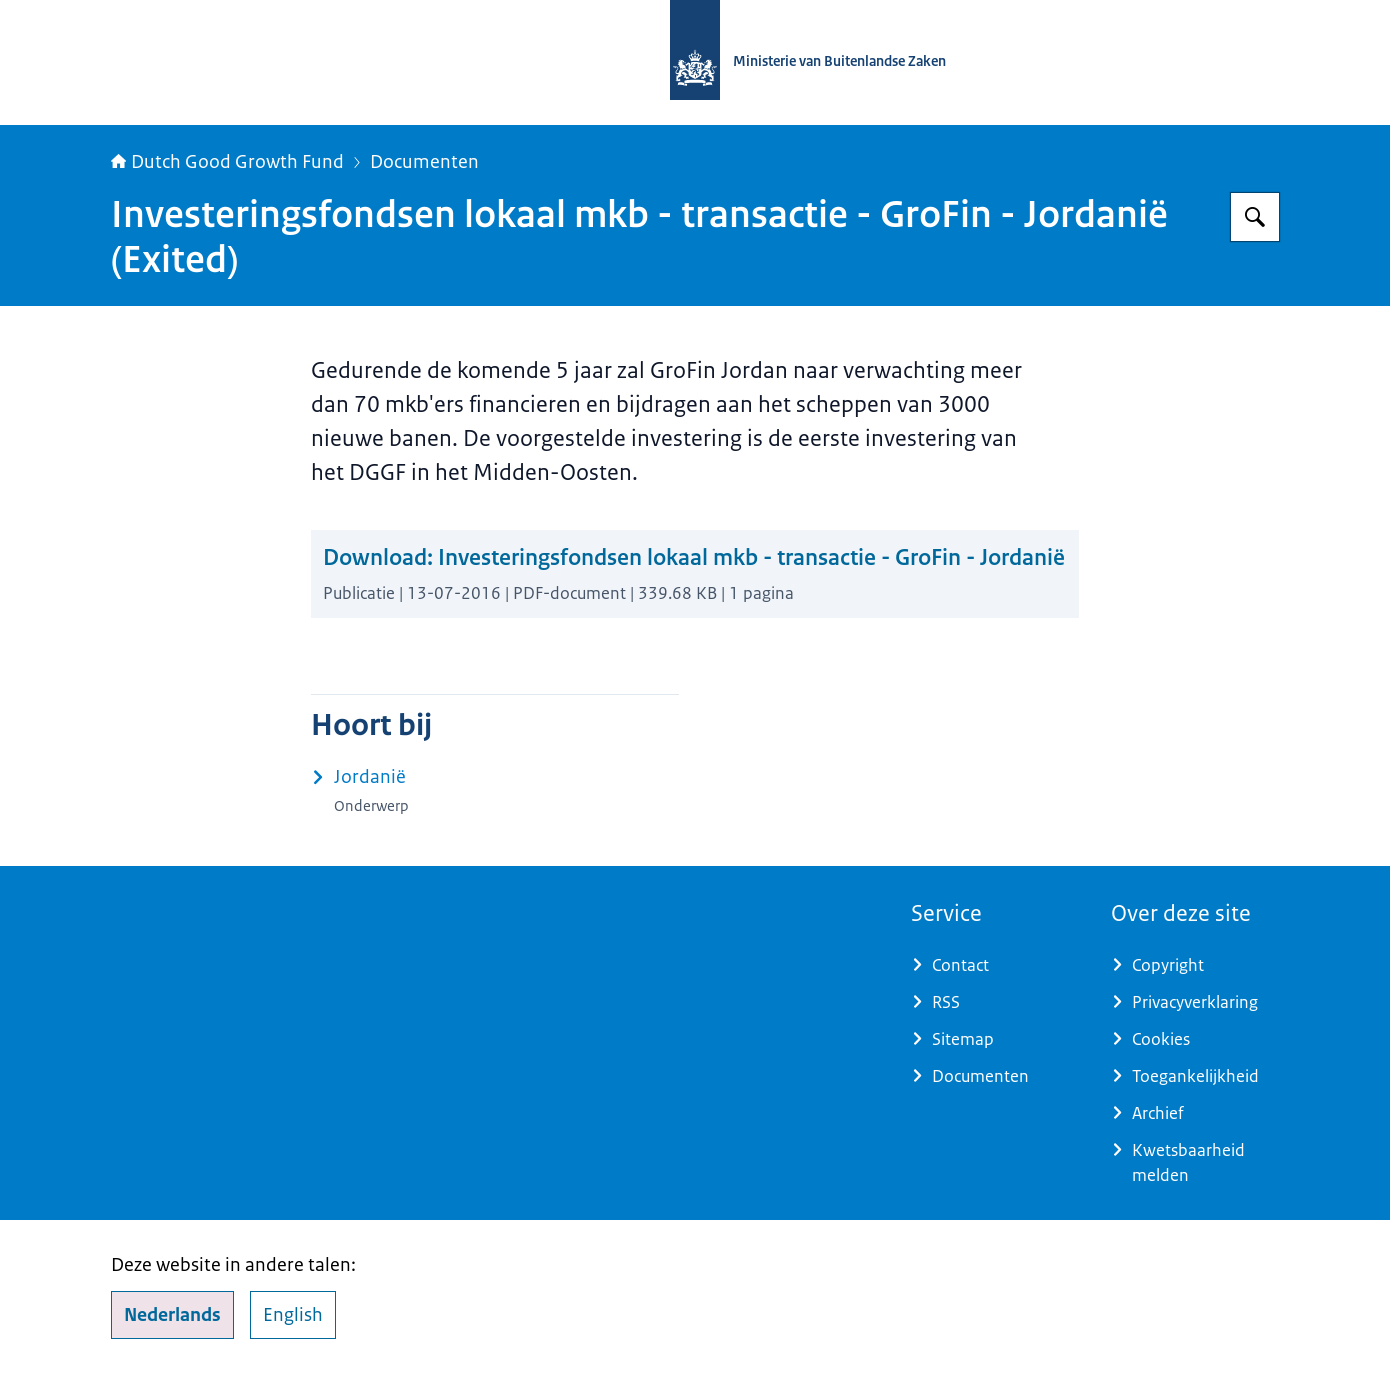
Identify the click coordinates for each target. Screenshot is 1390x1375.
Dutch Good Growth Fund (227, 162)
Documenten (424, 162)
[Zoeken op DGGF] (1255, 217)
